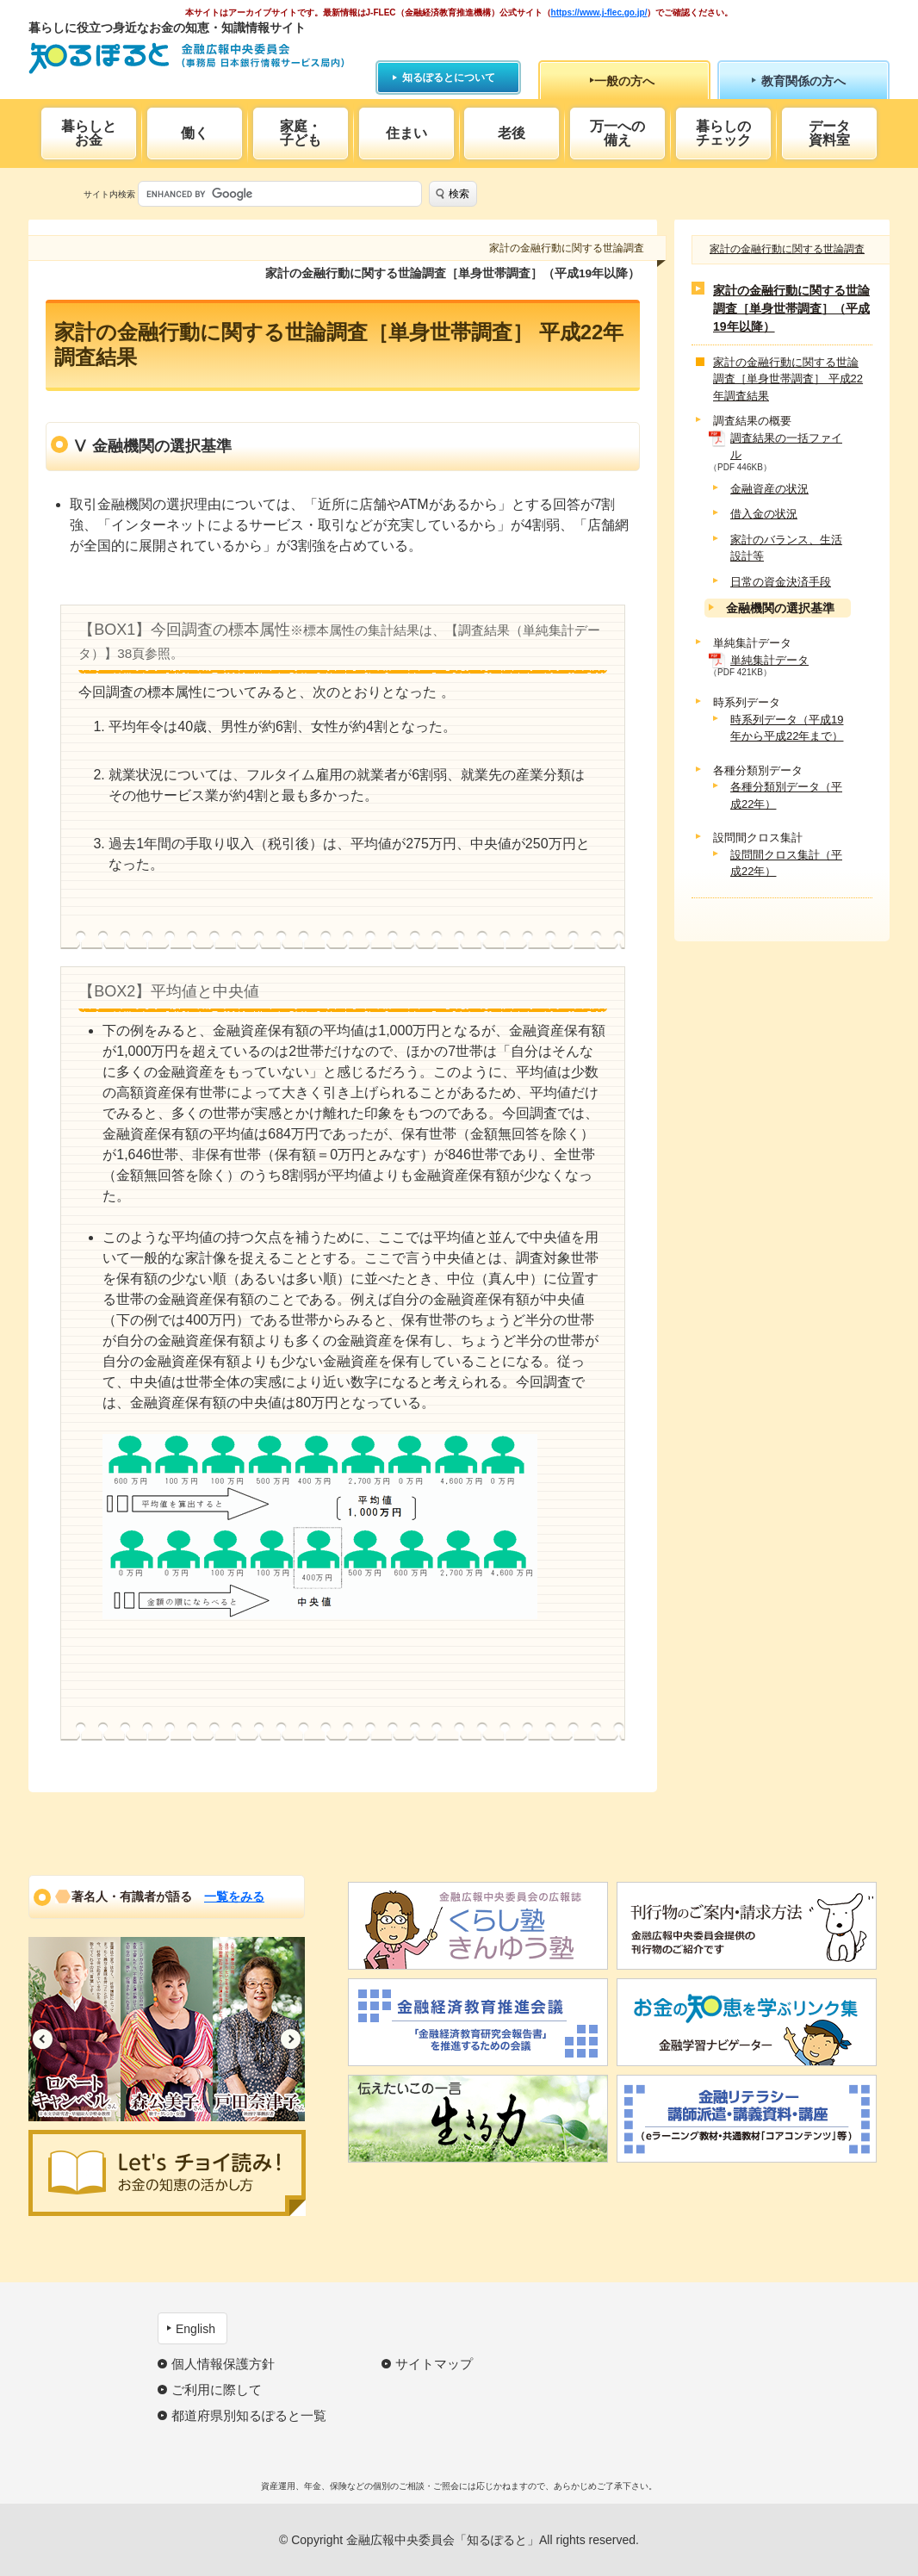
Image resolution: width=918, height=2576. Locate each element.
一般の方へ (624, 81)
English (195, 2329)
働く (194, 133)
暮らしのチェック (723, 133)
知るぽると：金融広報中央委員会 (186, 58)
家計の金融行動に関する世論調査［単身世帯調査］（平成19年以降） (791, 308)
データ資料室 (829, 133)
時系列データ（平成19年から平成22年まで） (786, 728)
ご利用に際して (216, 2389)
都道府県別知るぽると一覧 (248, 2415)
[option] (74, 2029)
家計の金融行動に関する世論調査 (787, 249)
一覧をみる (234, 1896)
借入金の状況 (763, 513)
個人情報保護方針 (223, 2363)
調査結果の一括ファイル (786, 446)
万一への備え (617, 133)
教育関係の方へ (803, 81)
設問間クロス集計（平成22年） (786, 863)
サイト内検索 (109, 194)
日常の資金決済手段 (780, 581)
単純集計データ (769, 660)
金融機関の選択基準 (780, 608)
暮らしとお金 (88, 133)
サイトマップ (434, 2363)
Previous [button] (43, 2039)
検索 (459, 194)
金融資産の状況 (769, 488)
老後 (511, 133)
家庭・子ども (300, 133)
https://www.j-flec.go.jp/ (599, 12)
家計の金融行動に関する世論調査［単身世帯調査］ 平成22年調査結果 (788, 379)
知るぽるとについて (448, 77)
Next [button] (291, 2039)
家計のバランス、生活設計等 (786, 548)
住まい (406, 133)
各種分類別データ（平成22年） (786, 795)
